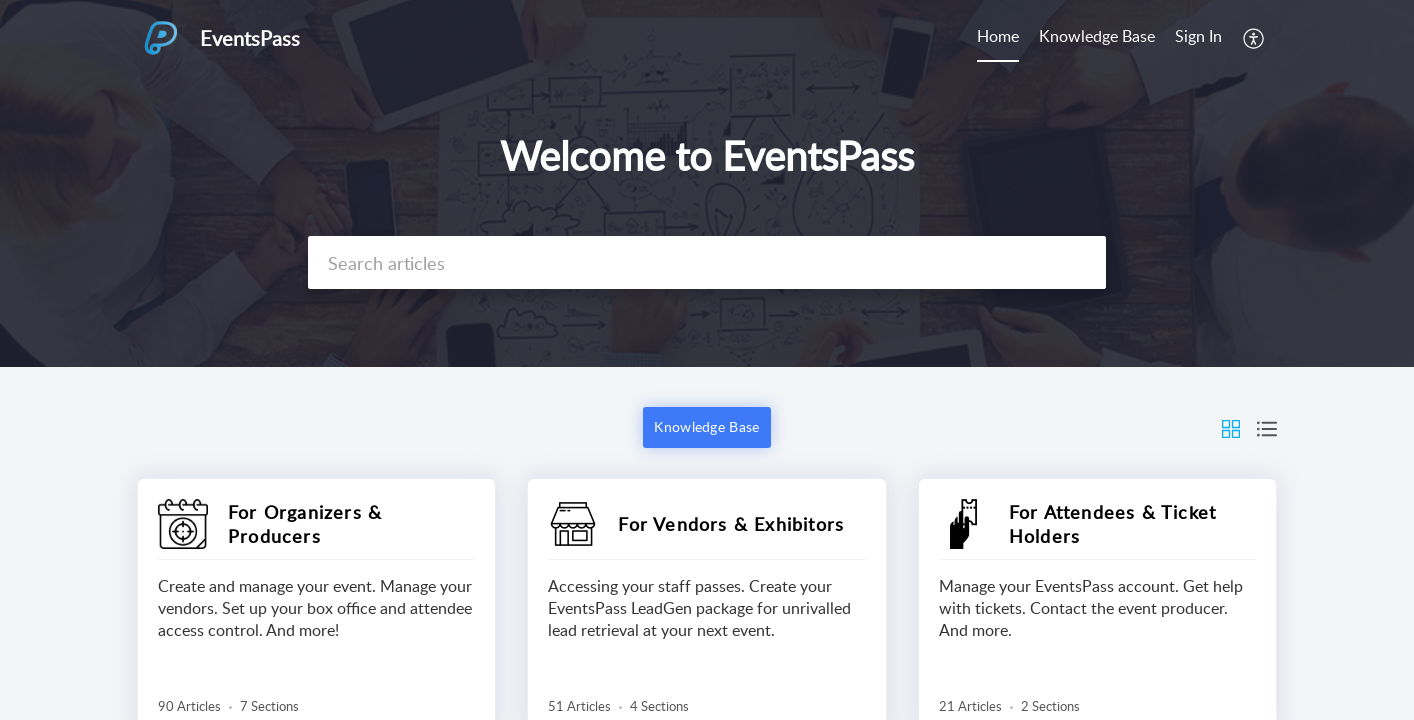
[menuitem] (998, 38)
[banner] (707, 183)
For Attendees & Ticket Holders (1112, 524)
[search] (707, 262)
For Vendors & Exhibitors (731, 524)
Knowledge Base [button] (706, 426)
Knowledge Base (1097, 36)
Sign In (1198, 36)
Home (998, 36)
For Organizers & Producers (305, 524)
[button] (1254, 38)
